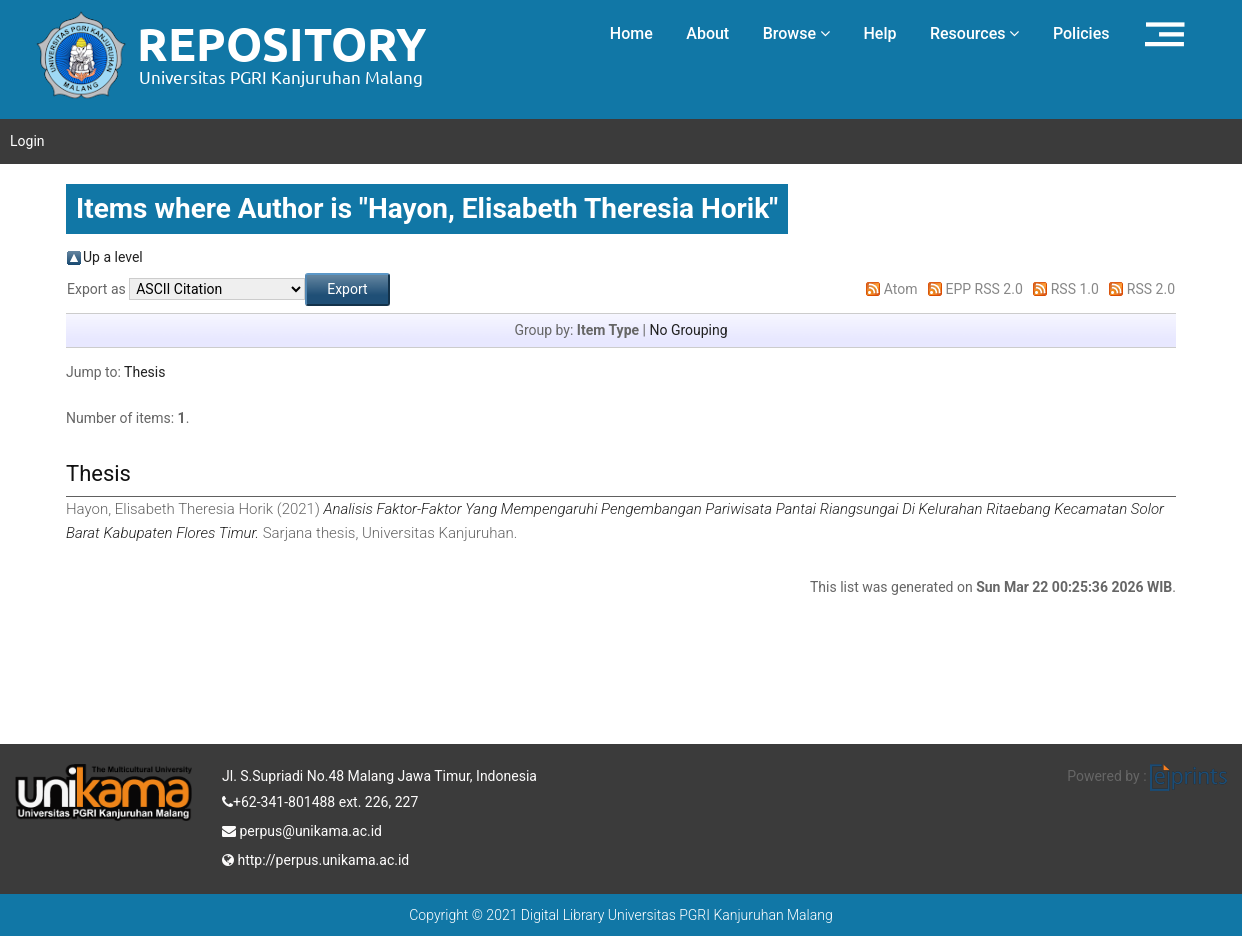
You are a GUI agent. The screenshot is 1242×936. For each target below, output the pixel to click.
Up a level (113, 257)
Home (631, 33)
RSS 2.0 (1151, 289)
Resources (975, 33)
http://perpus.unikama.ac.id (315, 858)
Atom (901, 289)
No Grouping (688, 330)
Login (27, 141)
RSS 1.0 (1075, 289)
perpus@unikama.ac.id (302, 829)
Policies (1081, 33)
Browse (796, 33)
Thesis (144, 372)
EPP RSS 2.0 (984, 289)
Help (879, 33)
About (707, 33)
